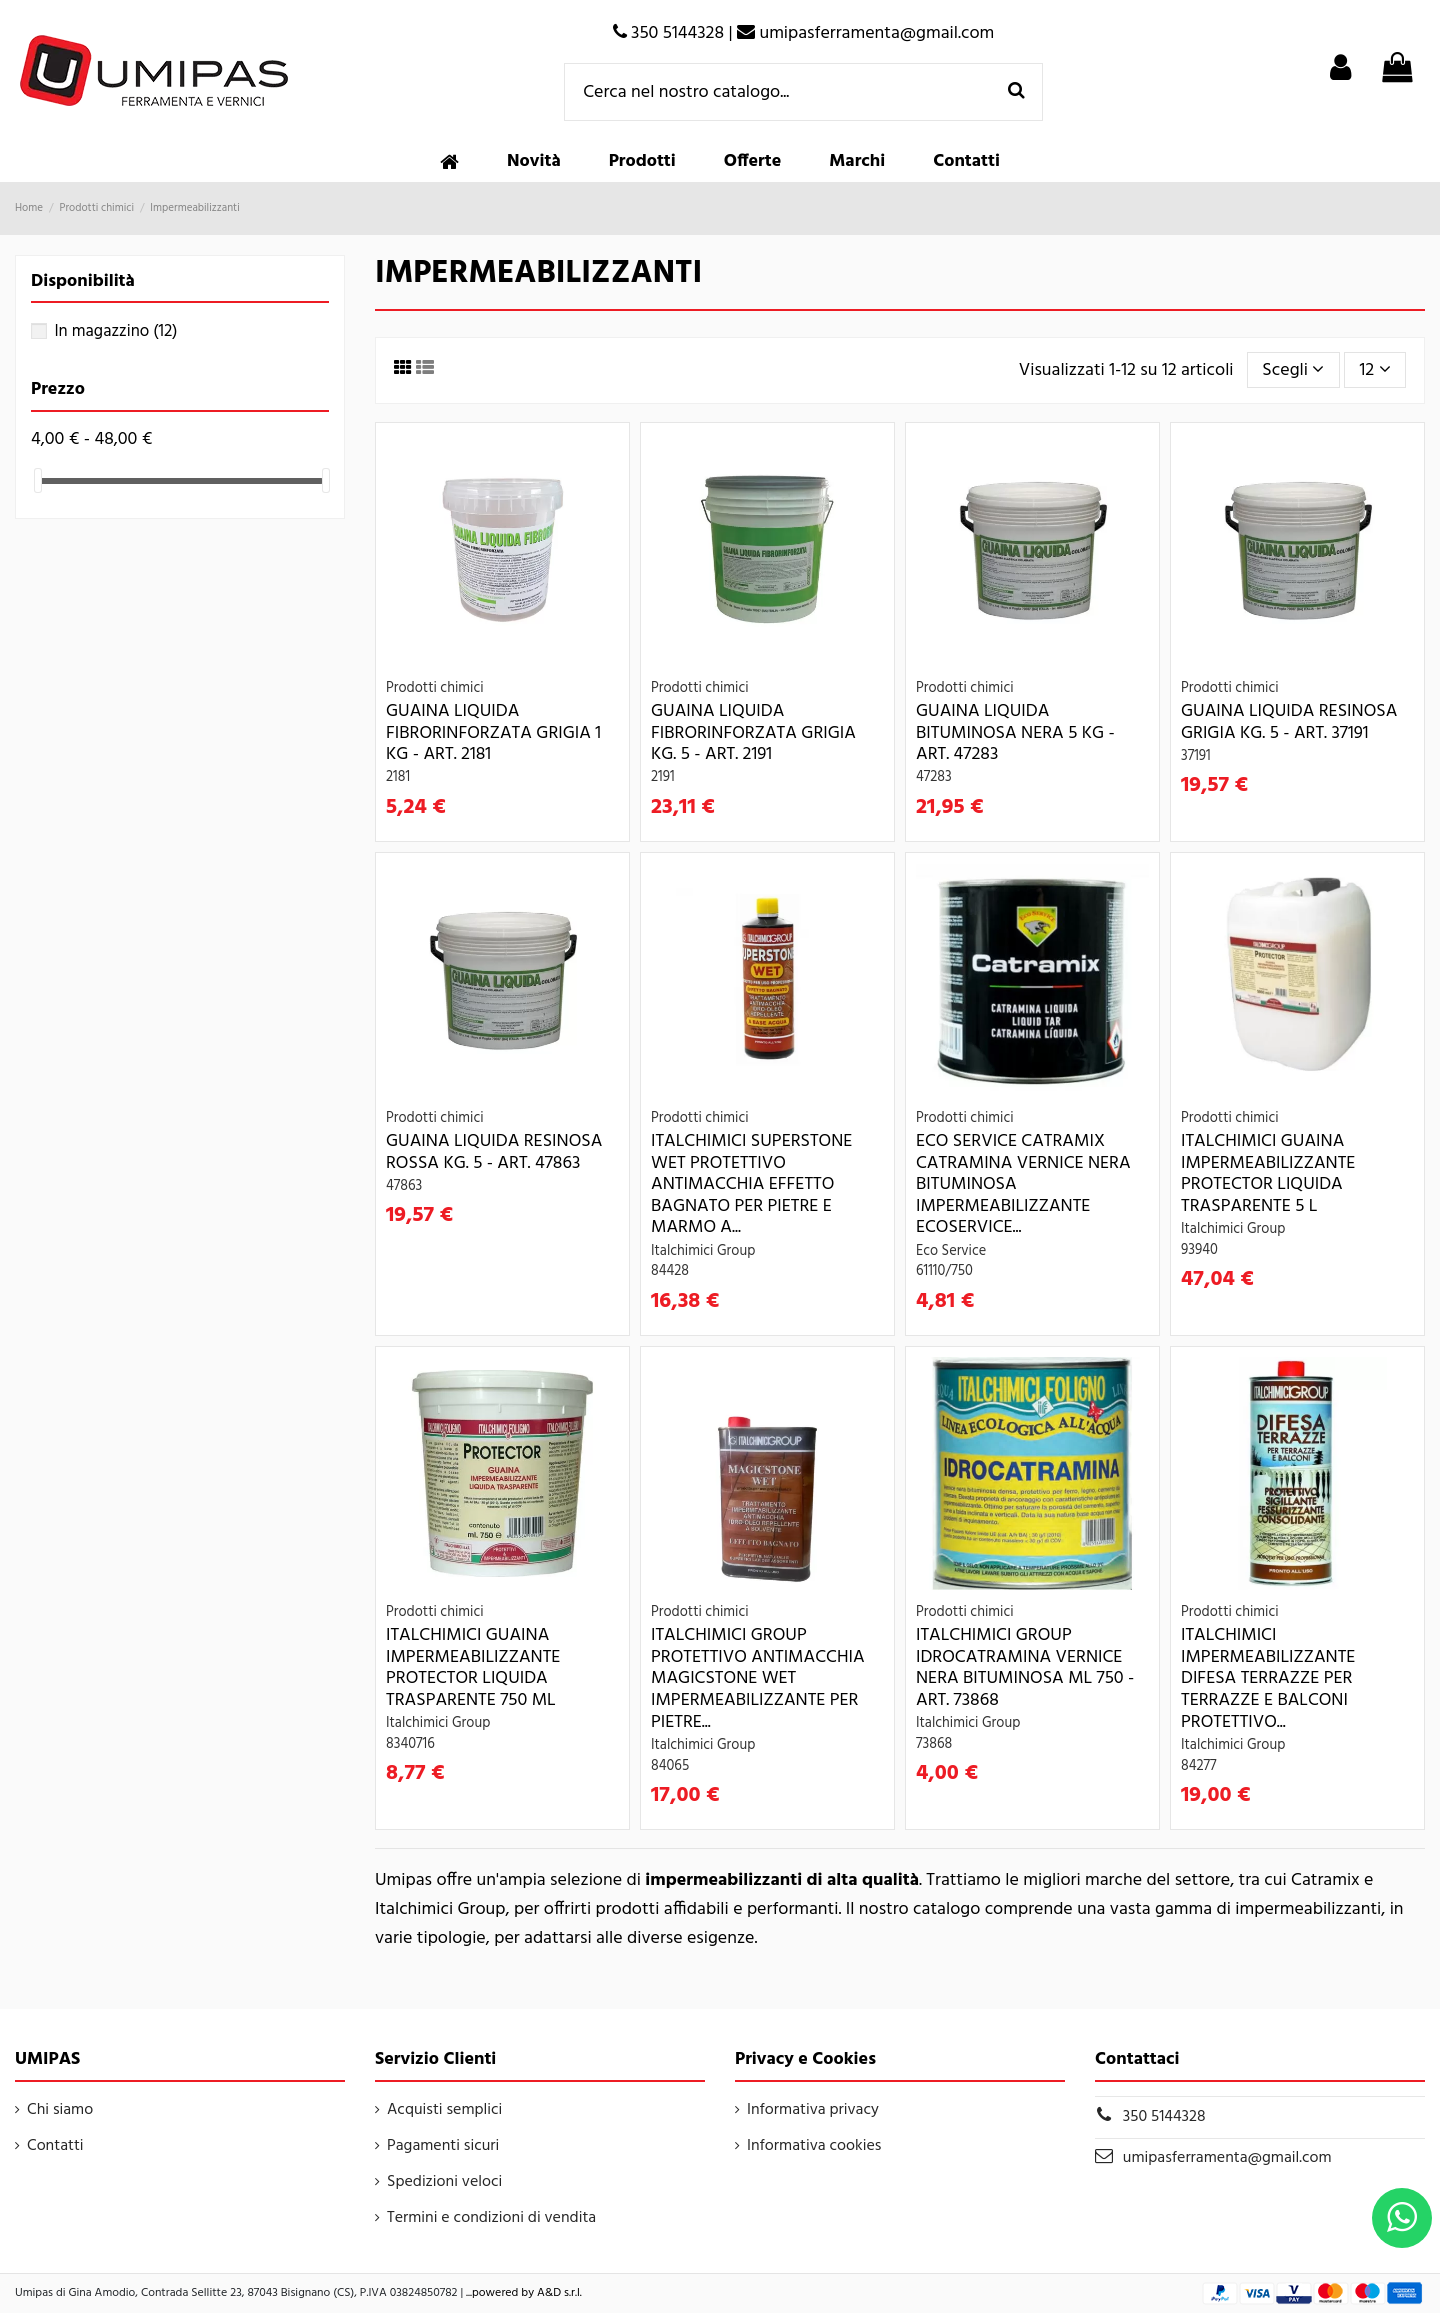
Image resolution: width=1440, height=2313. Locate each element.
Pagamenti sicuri (443, 2146)
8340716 (410, 1744)
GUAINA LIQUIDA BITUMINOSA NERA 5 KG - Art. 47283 (1015, 733)
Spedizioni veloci (444, 2182)
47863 (404, 1186)
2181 (398, 777)
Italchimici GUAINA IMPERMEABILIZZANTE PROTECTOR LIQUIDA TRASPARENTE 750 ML (473, 1668)
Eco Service (951, 1251)
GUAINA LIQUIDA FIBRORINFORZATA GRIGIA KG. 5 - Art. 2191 (753, 733)
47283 (934, 777)
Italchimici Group (703, 1251)
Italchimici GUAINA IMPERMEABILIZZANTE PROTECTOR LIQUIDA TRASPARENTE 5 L (1268, 1174)
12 (1375, 370)
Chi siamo (60, 2110)
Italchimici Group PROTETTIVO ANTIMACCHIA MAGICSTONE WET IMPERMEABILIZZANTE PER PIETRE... (758, 1678)
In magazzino (115, 331)
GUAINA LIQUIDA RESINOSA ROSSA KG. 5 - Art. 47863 (494, 1152)
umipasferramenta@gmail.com (1227, 2158)
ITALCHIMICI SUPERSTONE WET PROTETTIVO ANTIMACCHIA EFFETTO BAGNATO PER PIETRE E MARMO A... (751, 1184)
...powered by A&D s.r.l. (524, 2293)
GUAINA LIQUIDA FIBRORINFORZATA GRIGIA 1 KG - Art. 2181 (493, 733)
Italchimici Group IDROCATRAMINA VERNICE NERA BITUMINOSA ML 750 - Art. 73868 (1025, 1668)
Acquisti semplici (444, 2110)
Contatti (55, 2146)
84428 (670, 1271)
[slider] (38, 480)
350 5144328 (1164, 2117)
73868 (934, 1744)
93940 (1199, 1250)
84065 (670, 1766)
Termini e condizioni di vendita (491, 2218)
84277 (1199, 1766)
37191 (1196, 756)
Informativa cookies (814, 2146)
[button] (642, 162)
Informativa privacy (813, 2110)
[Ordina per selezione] (1293, 370)
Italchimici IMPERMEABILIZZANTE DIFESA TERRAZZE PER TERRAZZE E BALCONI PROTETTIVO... (1268, 1678)
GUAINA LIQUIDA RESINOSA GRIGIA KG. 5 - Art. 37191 (1289, 722)
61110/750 (944, 1271)
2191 (663, 777)
